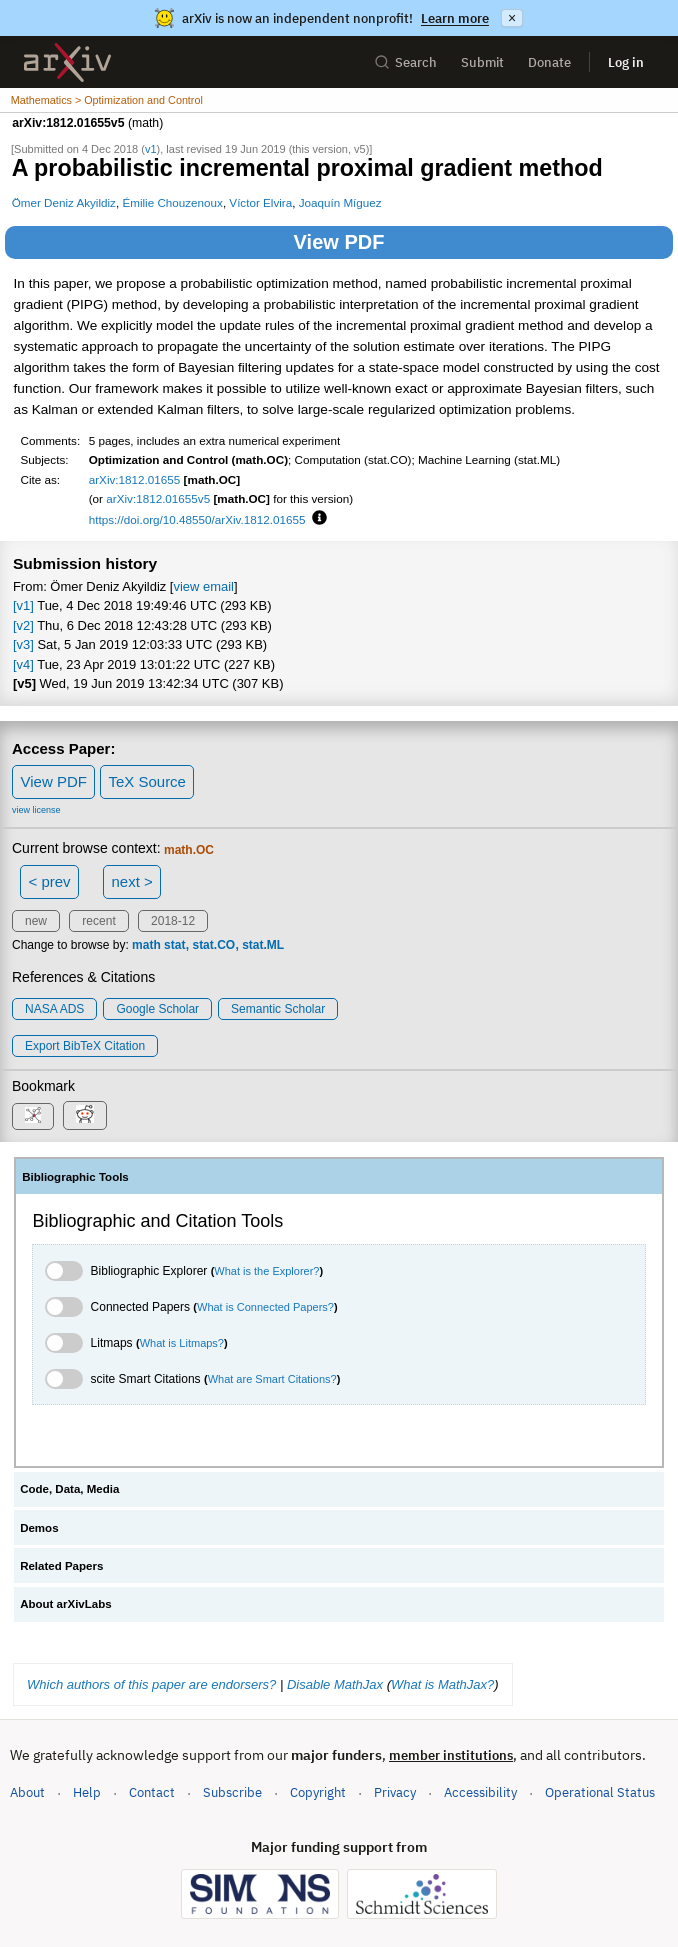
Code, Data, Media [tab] (69, 1489)
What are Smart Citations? (272, 1379)
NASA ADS (54, 1009)
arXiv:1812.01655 (135, 479)
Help (87, 1792)
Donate (549, 62)
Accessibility (480, 1792)
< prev (50, 881)
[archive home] (67, 62)
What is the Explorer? (266, 1271)
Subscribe (232, 1792)
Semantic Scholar (278, 1009)
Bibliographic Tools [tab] (75, 1177)
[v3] (23, 644)
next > (131, 881)
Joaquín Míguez (340, 202)
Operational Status (600, 1791)
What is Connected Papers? (265, 1307)
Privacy (395, 1792)
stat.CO (213, 945)
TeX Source (147, 781)
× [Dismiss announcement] (512, 18)
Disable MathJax (335, 1684)
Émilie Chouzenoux (172, 202)
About (27, 1792)
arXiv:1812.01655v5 (158, 498)
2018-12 (173, 921)
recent (98, 921)
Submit (482, 62)
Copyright (318, 1792)
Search (405, 62)
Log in (626, 62)
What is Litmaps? (182, 1343)
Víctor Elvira (260, 202)
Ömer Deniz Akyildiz (64, 202)
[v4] (23, 664)
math (146, 945)
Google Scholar (157, 1009)
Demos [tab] (39, 1528)
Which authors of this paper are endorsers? (151, 1684)
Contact (152, 1792)
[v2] (23, 625)
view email (203, 586)
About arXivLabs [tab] (66, 1604)
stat (174, 945)
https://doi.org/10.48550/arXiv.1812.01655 (197, 519)
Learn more (455, 18)
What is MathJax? (442, 1684)
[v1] (23, 605)
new (36, 921)
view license (36, 810)
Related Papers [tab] (61, 1566)
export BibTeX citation (85, 1046)
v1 (151, 149)
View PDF (339, 242)
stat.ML (263, 945)
